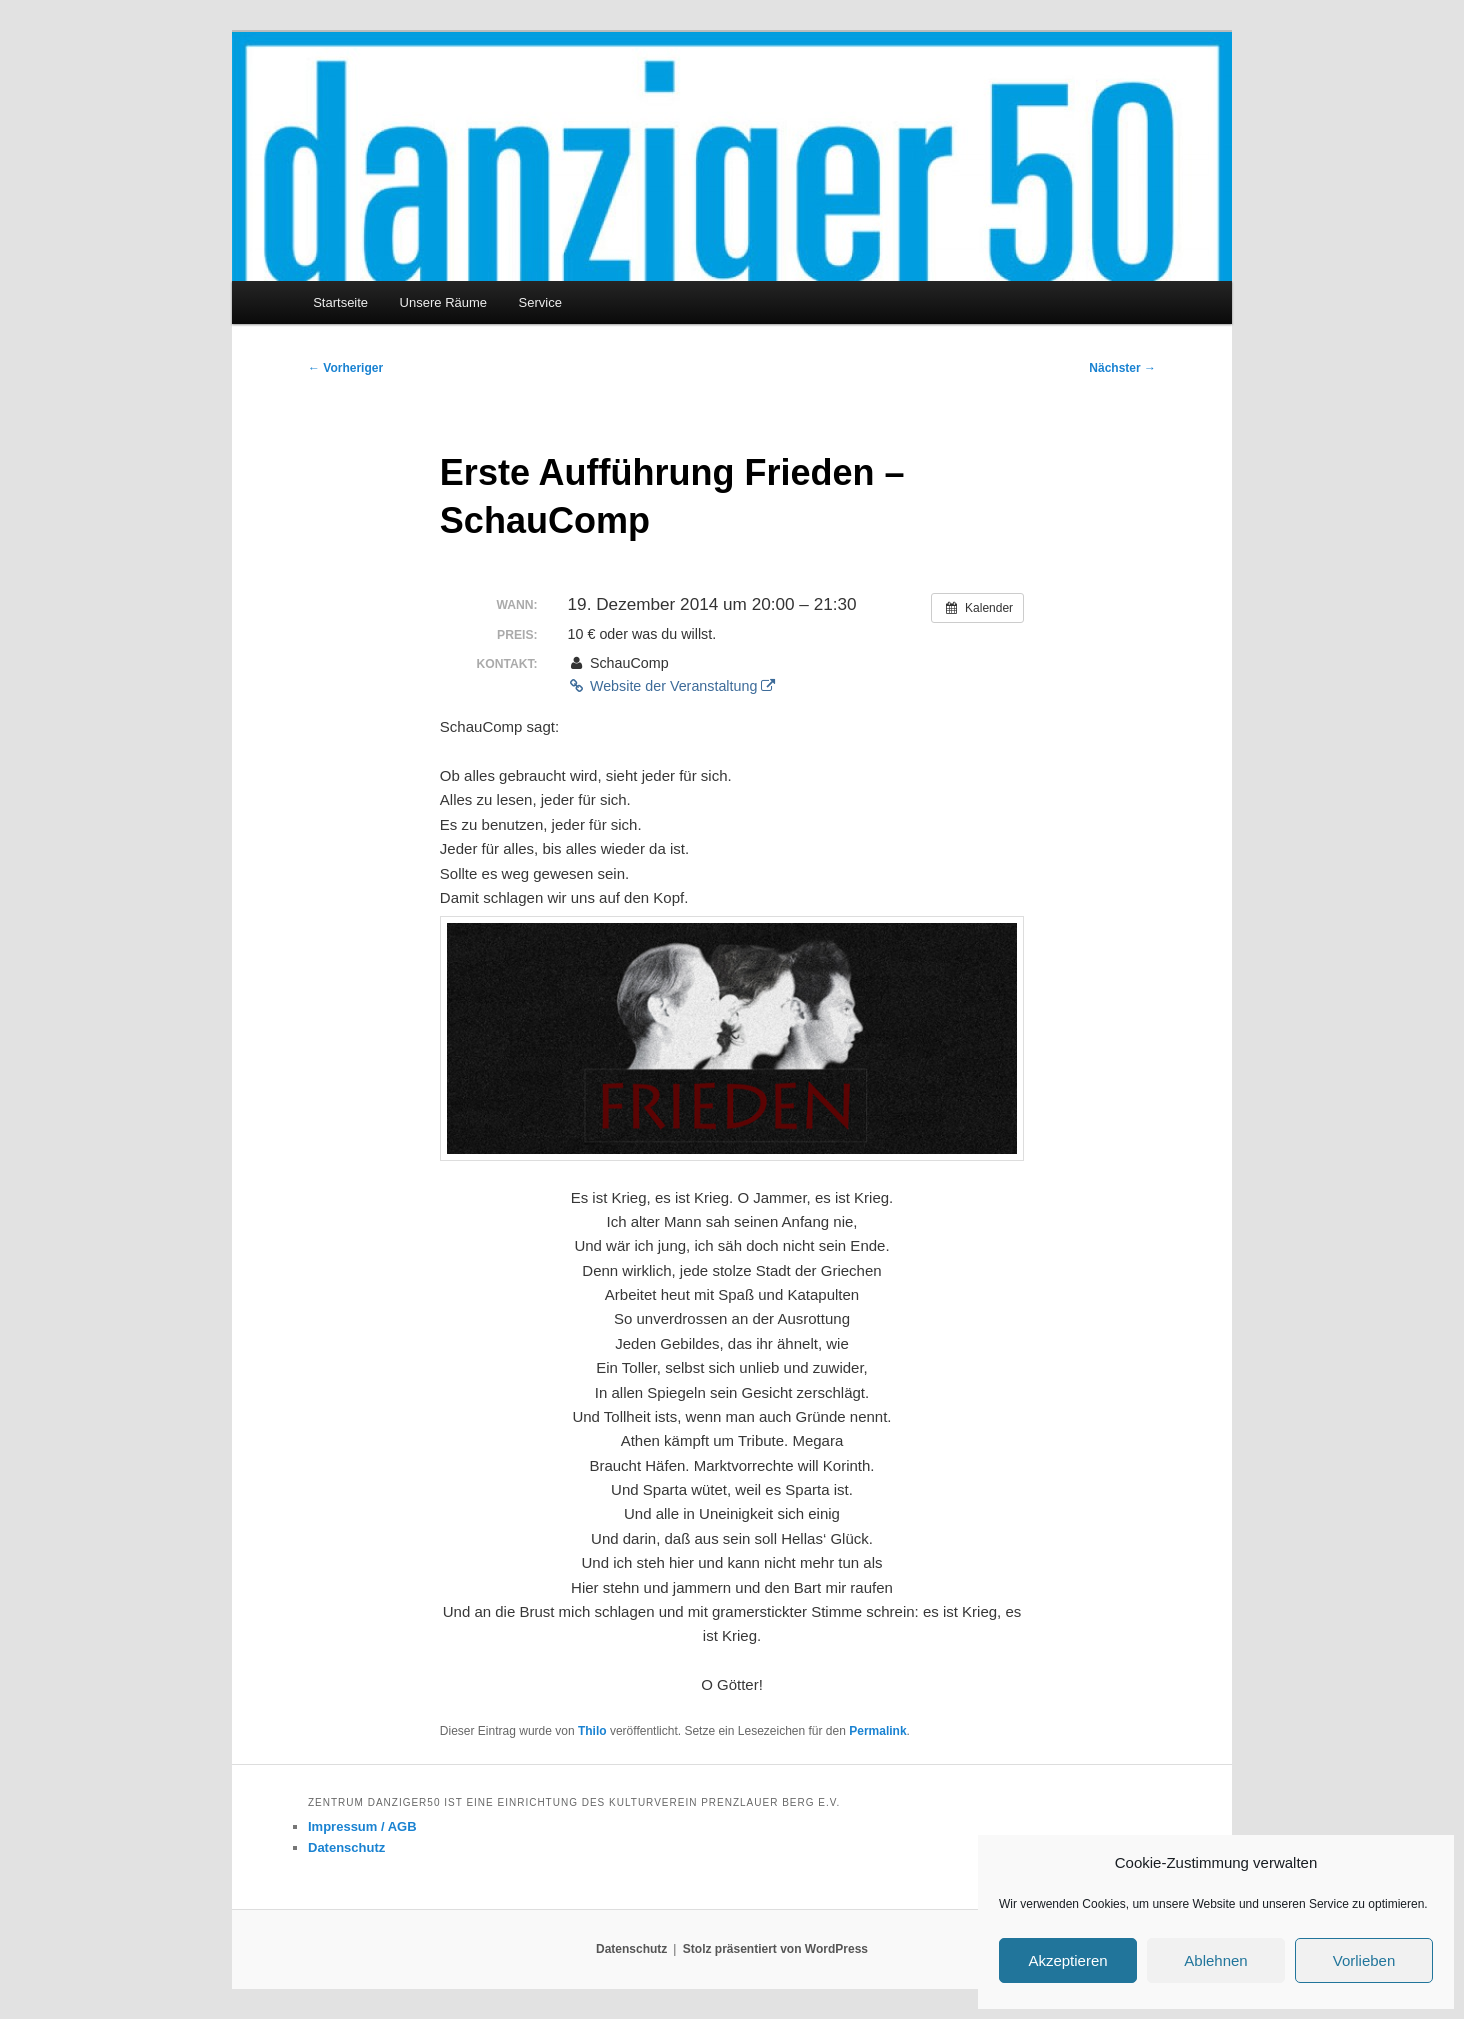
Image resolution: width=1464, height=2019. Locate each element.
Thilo (592, 1731)
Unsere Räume (443, 302)
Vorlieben (1364, 1960)
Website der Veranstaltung (672, 686)
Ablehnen (1215, 1960)
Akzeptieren (1067, 1960)
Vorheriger (345, 368)
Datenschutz (346, 1847)
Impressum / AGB (362, 1826)
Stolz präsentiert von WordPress (775, 1949)
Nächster (1122, 368)
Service (540, 302)
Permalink (877, 1731)
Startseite (340, 302)
